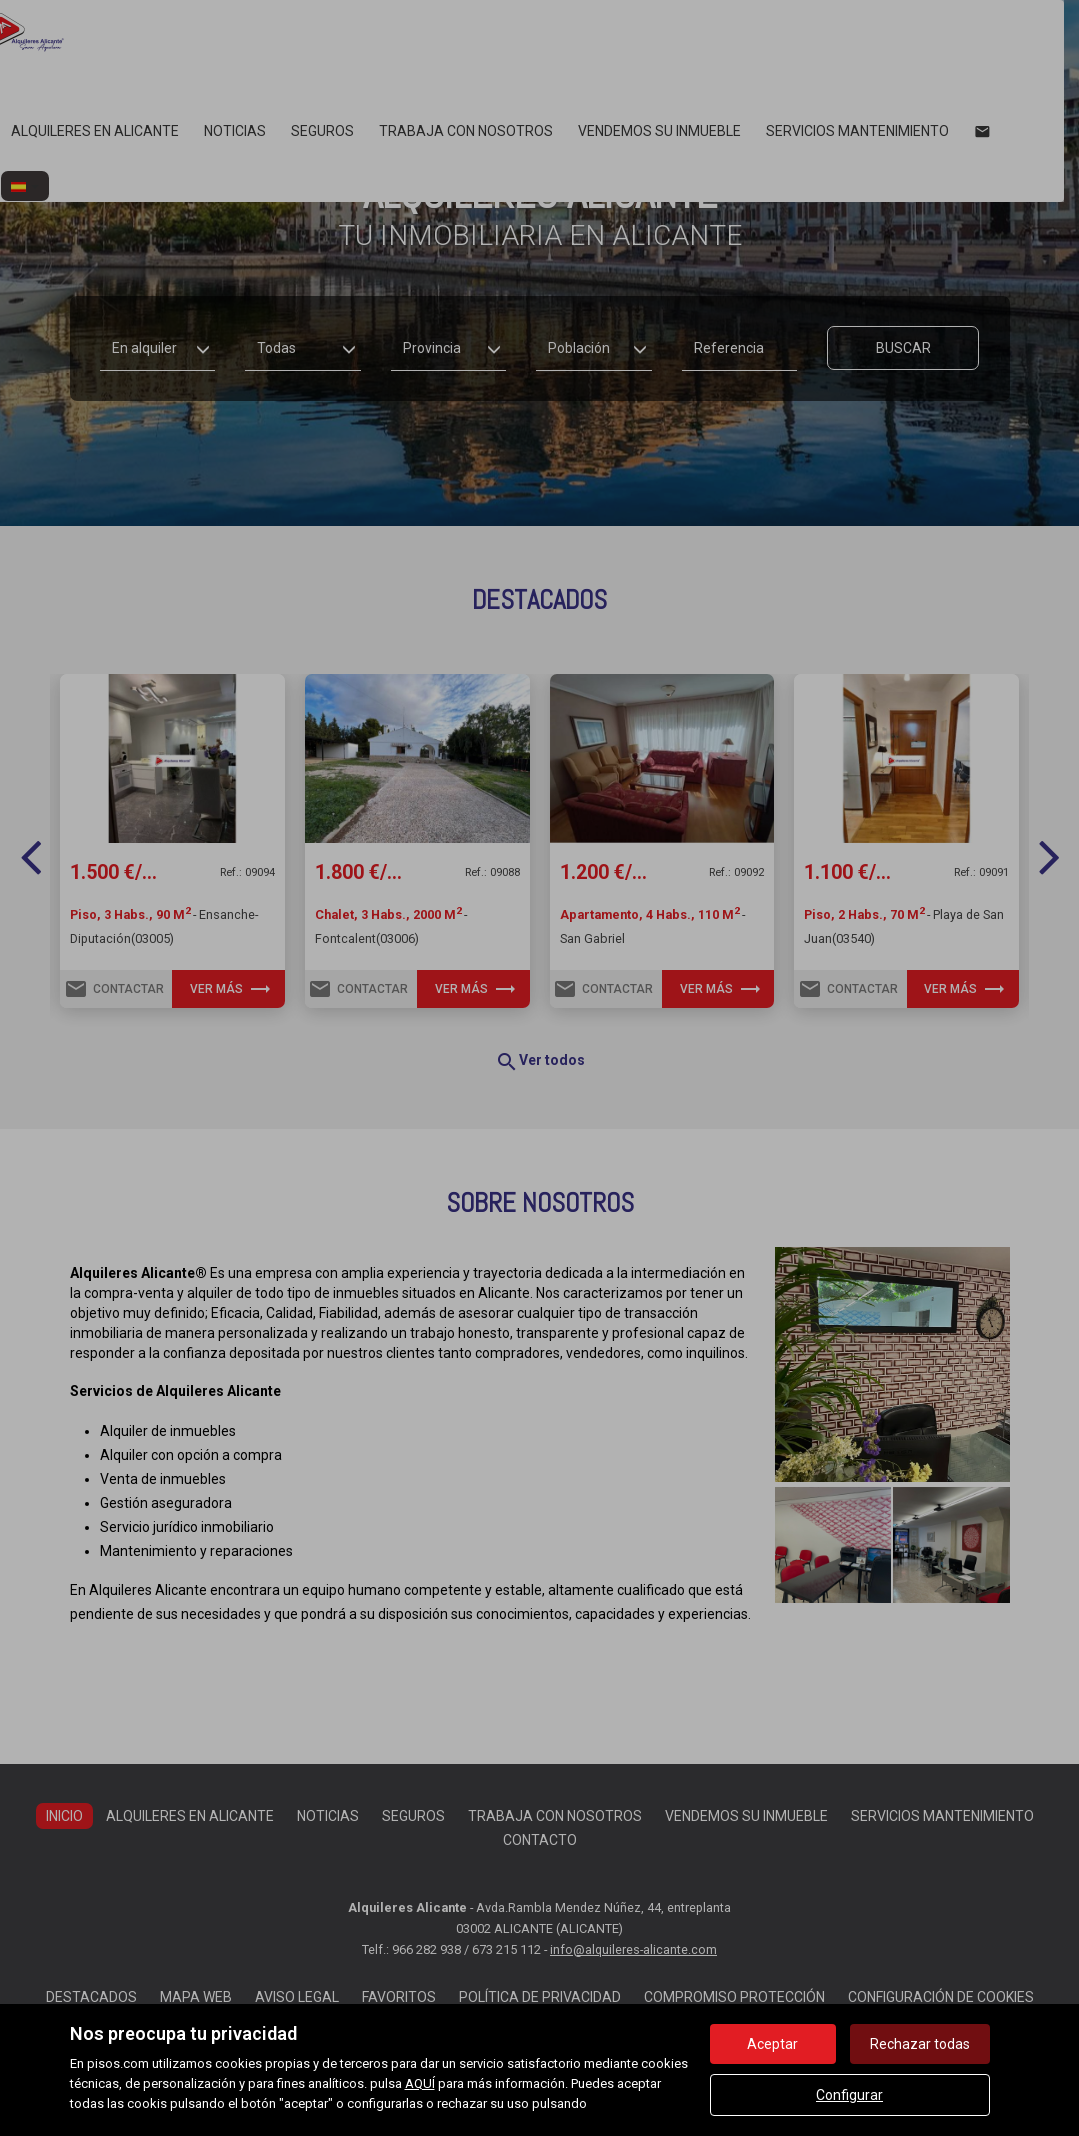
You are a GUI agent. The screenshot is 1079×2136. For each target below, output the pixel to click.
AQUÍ (420, 2083)
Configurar (849, 2095)
